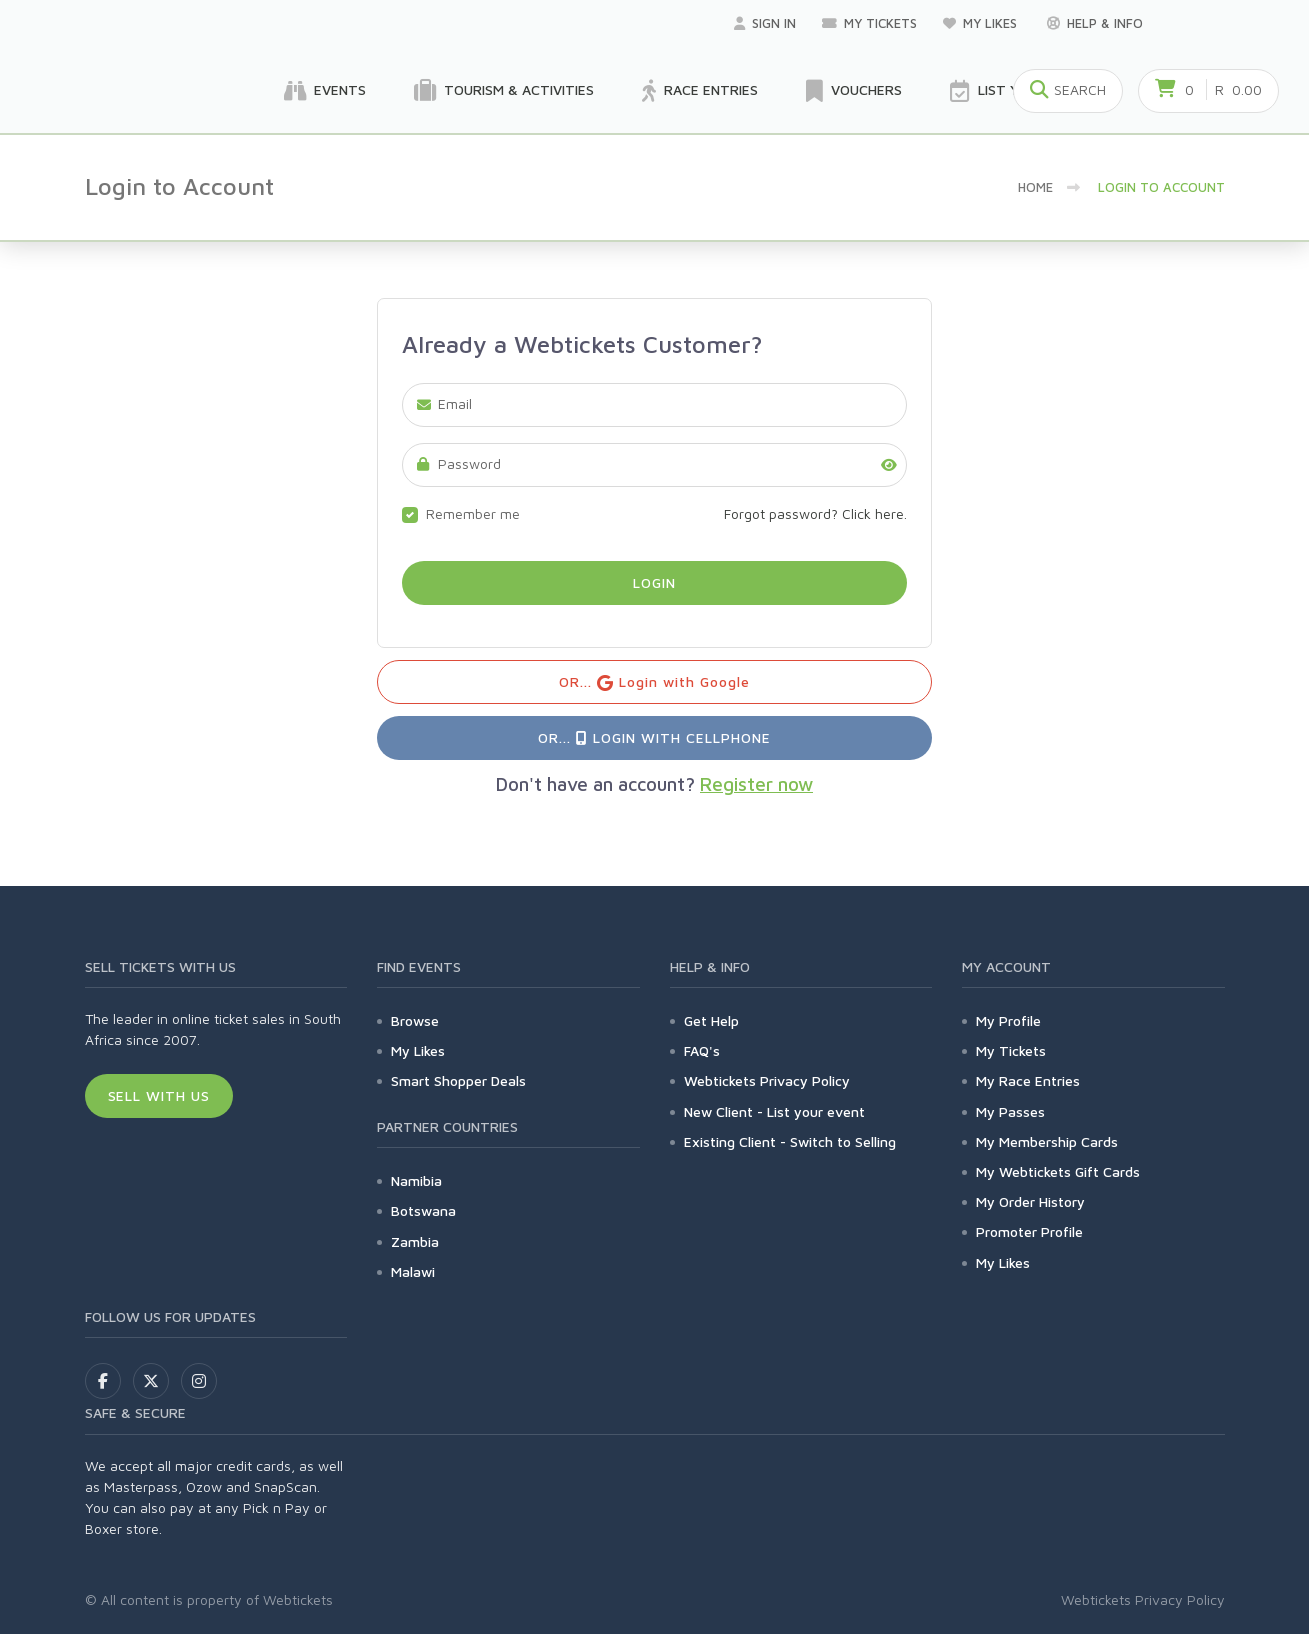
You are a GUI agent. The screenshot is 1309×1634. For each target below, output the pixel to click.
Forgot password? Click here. (815, 513)
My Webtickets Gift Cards (1058, 1171)
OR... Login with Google (654, 682)
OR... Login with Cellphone (654, 737)
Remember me (473, 513)
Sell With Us (159, 1095)
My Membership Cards (1047, 1141)
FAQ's (702, 1050)
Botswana (423, 1210)
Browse (415, 1020)
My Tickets (869, 23)
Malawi (413, 1271)
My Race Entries (1028, 1080)
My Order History (1030, 1201)
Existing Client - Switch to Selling (790, 1141)
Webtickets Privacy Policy (767, 1080)
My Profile (1008, 1020)
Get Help (711, 1020)
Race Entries (700, 91)
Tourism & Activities (504, 91)
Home (1035, 187)
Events (325, 91)
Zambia (415, 1241)
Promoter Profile (1029, 1231)
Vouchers (854, 91)
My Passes (1010, 1111)
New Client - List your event (774, 1111)
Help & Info (1095, 23)
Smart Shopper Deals (458, 1080)
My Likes (982, 23)
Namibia (416, 1180)
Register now (756, 784)
